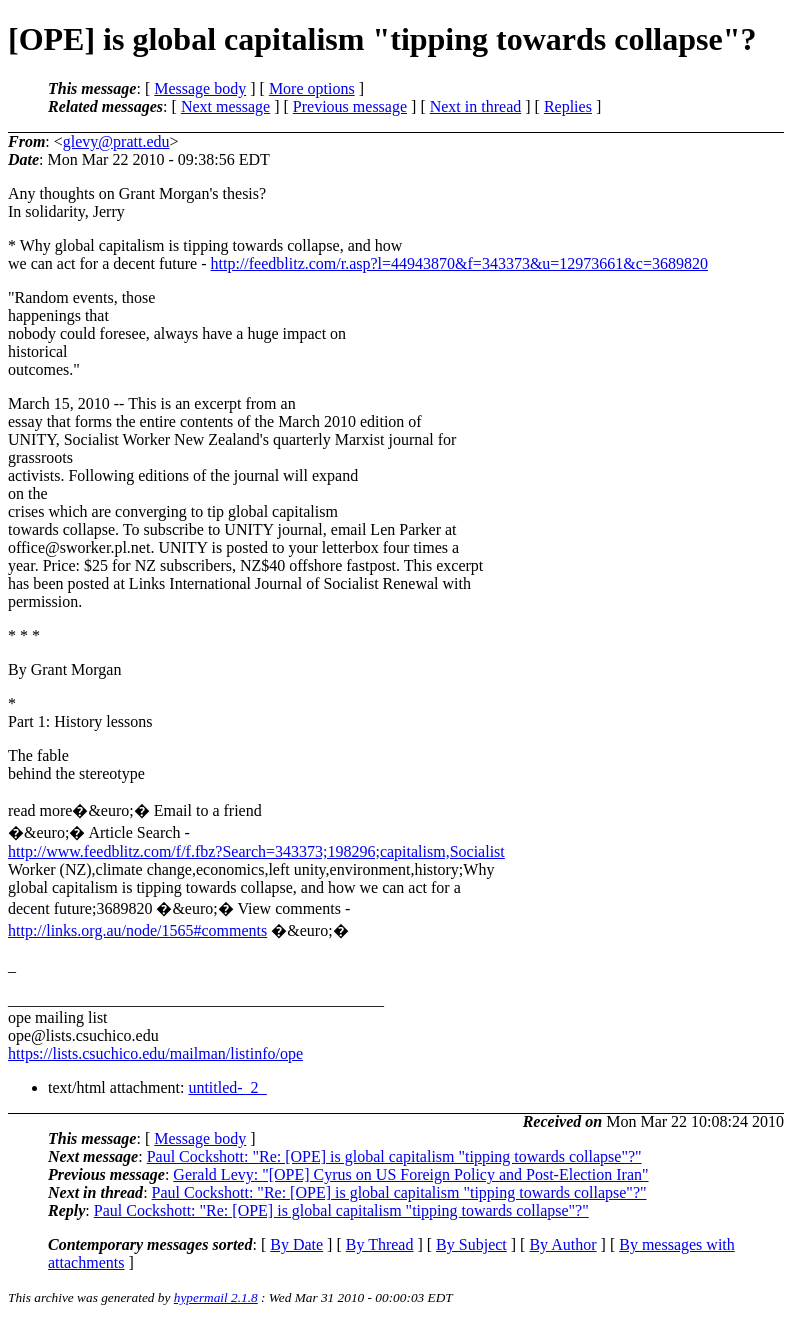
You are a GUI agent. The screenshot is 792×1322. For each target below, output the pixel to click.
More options (312, 88)
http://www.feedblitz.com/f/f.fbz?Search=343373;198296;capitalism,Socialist (256, 851)
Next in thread (476, 106)
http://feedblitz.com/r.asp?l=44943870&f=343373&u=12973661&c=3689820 (459, 263)
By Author (562, 1244)
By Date (296, 1244)
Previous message (350, 106)
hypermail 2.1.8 (216, 1297)
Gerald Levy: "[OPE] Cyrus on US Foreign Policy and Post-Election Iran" (410, 1174)
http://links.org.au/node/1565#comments (137, 930)
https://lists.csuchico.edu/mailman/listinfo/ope (155, 1053)
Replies (568, 106)
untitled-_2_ (227, 1087)
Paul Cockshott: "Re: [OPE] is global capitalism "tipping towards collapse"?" (394, 1156)
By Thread (380, 1244)
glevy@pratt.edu (116, 141)
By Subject (471, 1244)
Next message (225, 106)
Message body (200, 88)
